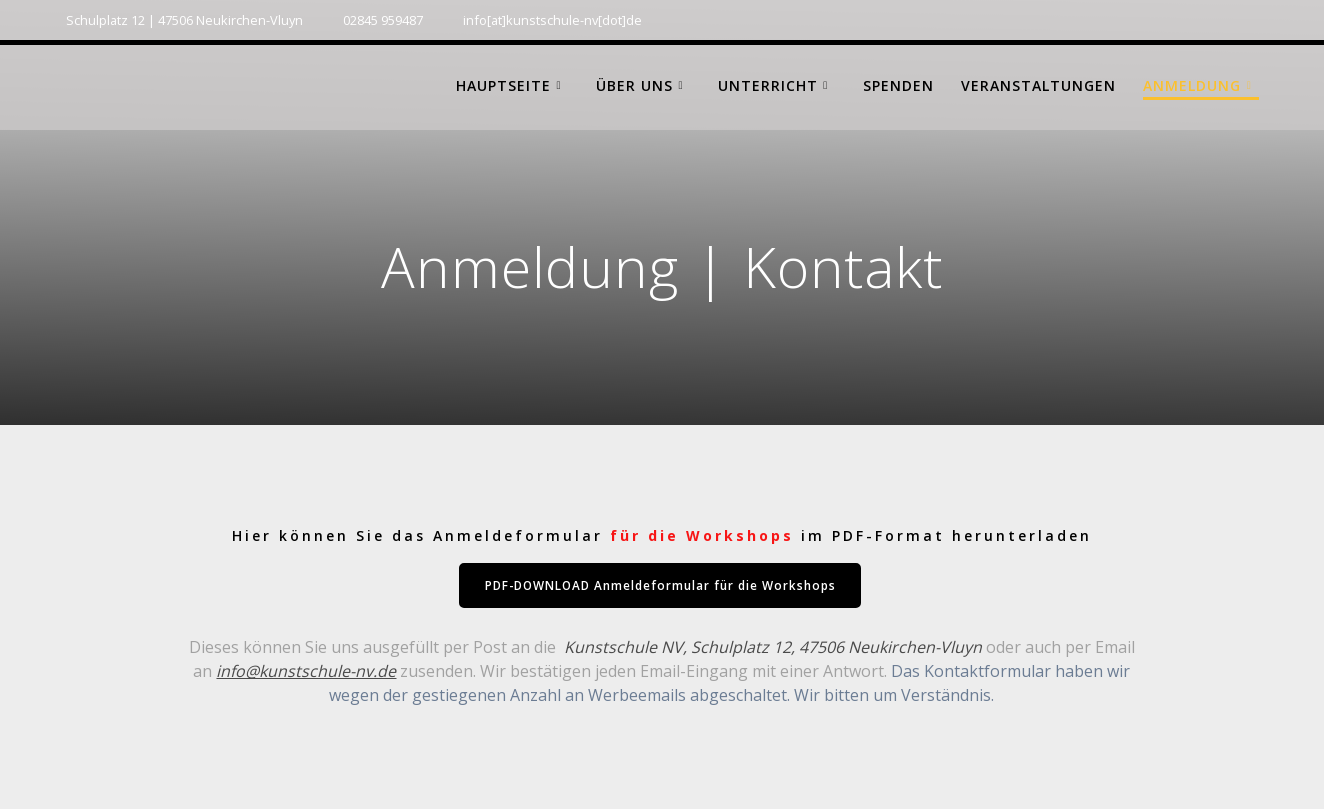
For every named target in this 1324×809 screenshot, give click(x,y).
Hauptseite (503, 85)
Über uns (634, 85)
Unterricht (768, 85)
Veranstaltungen (1038, 85)
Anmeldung (1192, 85)
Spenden (898, 85)
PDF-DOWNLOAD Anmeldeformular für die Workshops (660, 585)
